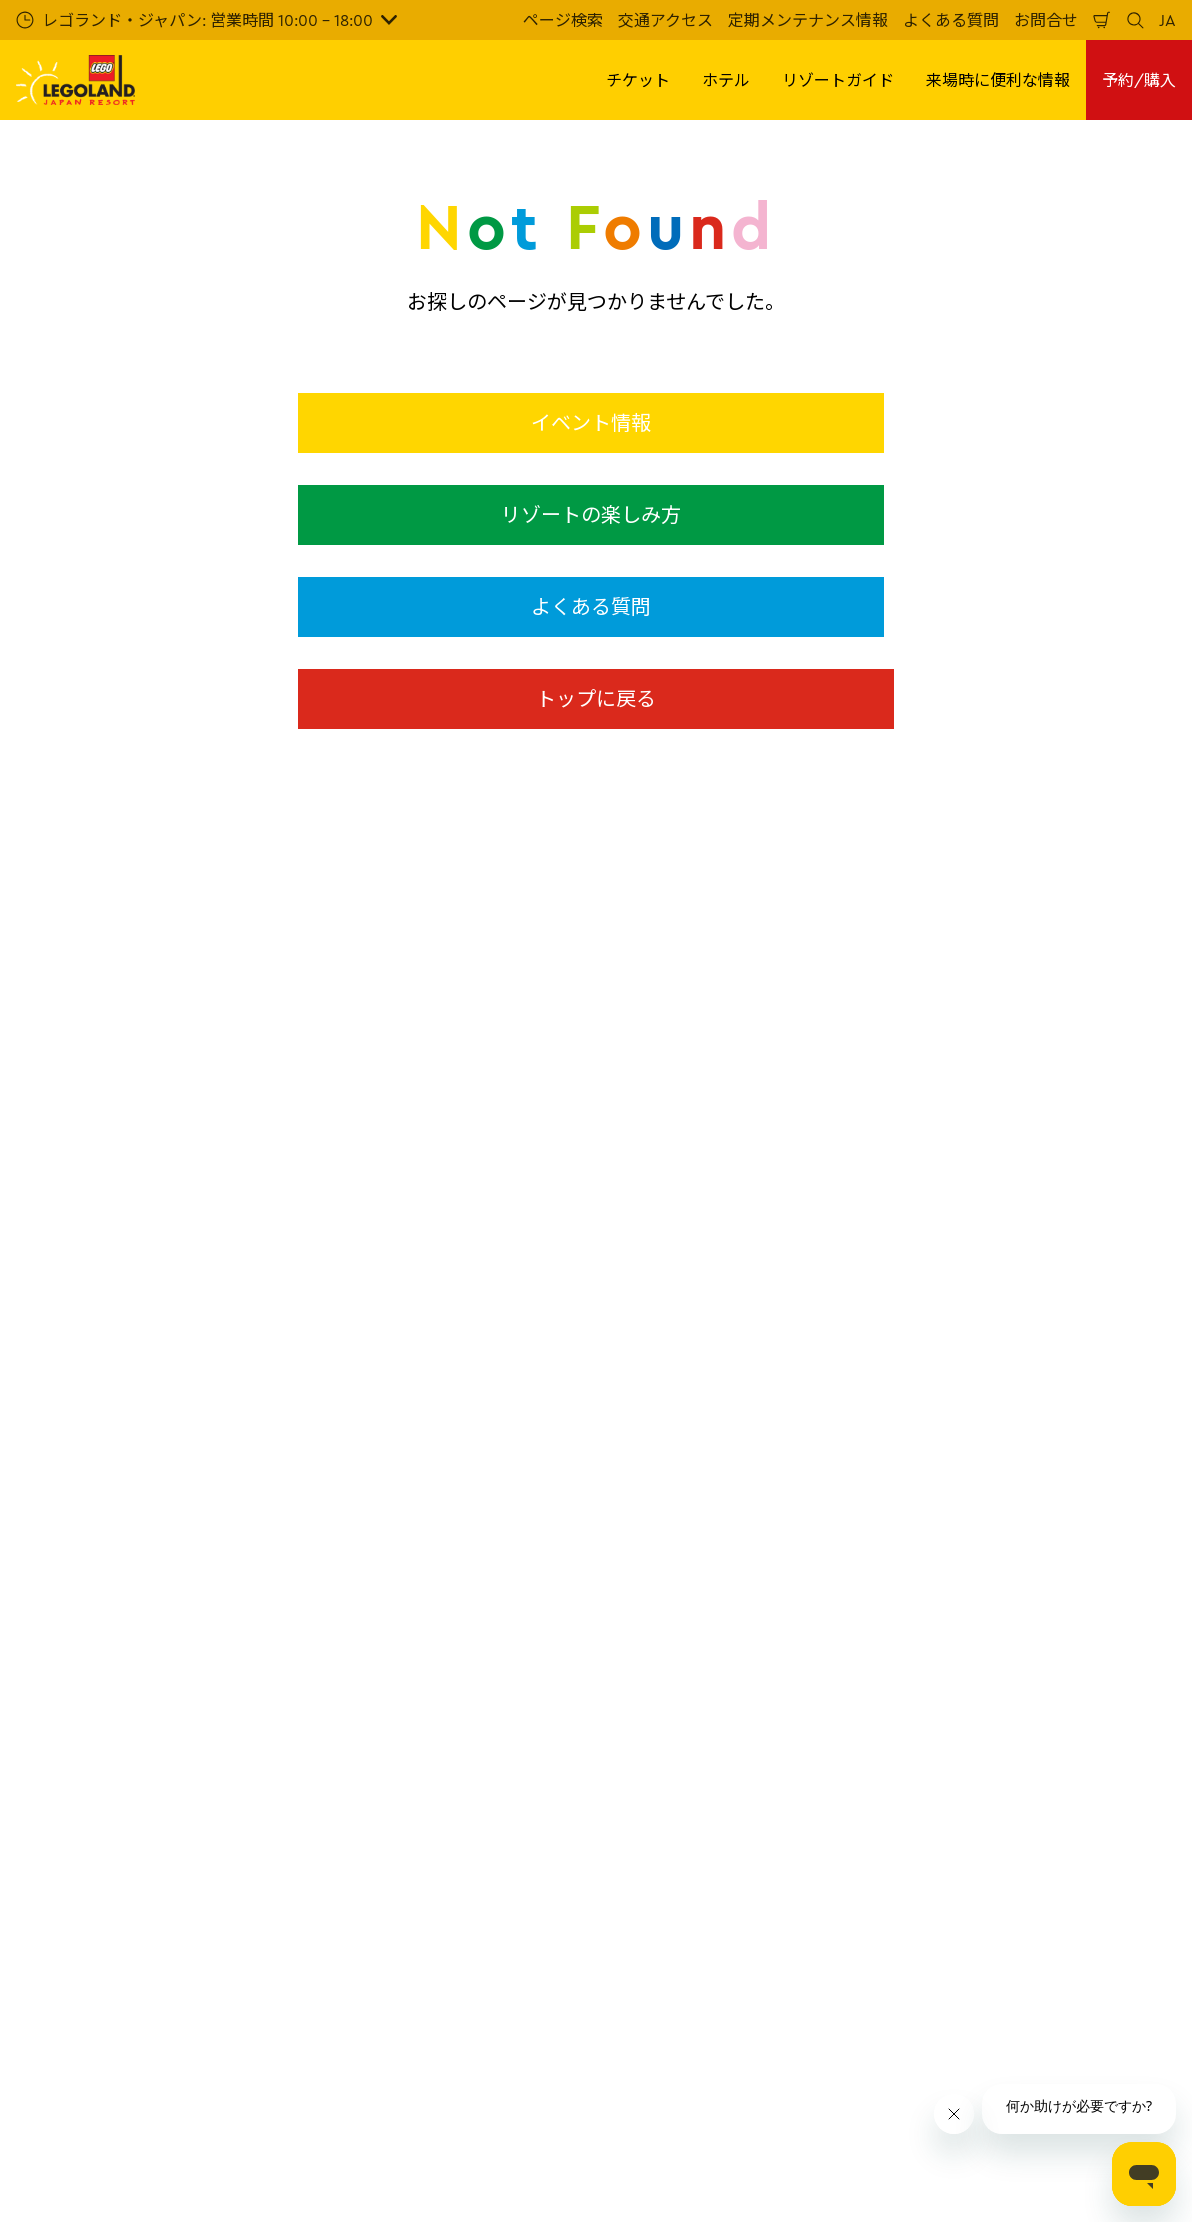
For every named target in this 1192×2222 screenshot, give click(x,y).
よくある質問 (951, 20)
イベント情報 (591, 422)
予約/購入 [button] (1139, 80)
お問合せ (1046, 20)
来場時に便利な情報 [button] (998, 80)
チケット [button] (638, 80)
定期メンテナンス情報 (808, 20)
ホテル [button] (726, 80)
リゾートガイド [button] (838, 80)
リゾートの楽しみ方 (591, 514)
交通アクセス (665, 20)
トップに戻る (596, 698)
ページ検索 (563, 20)
